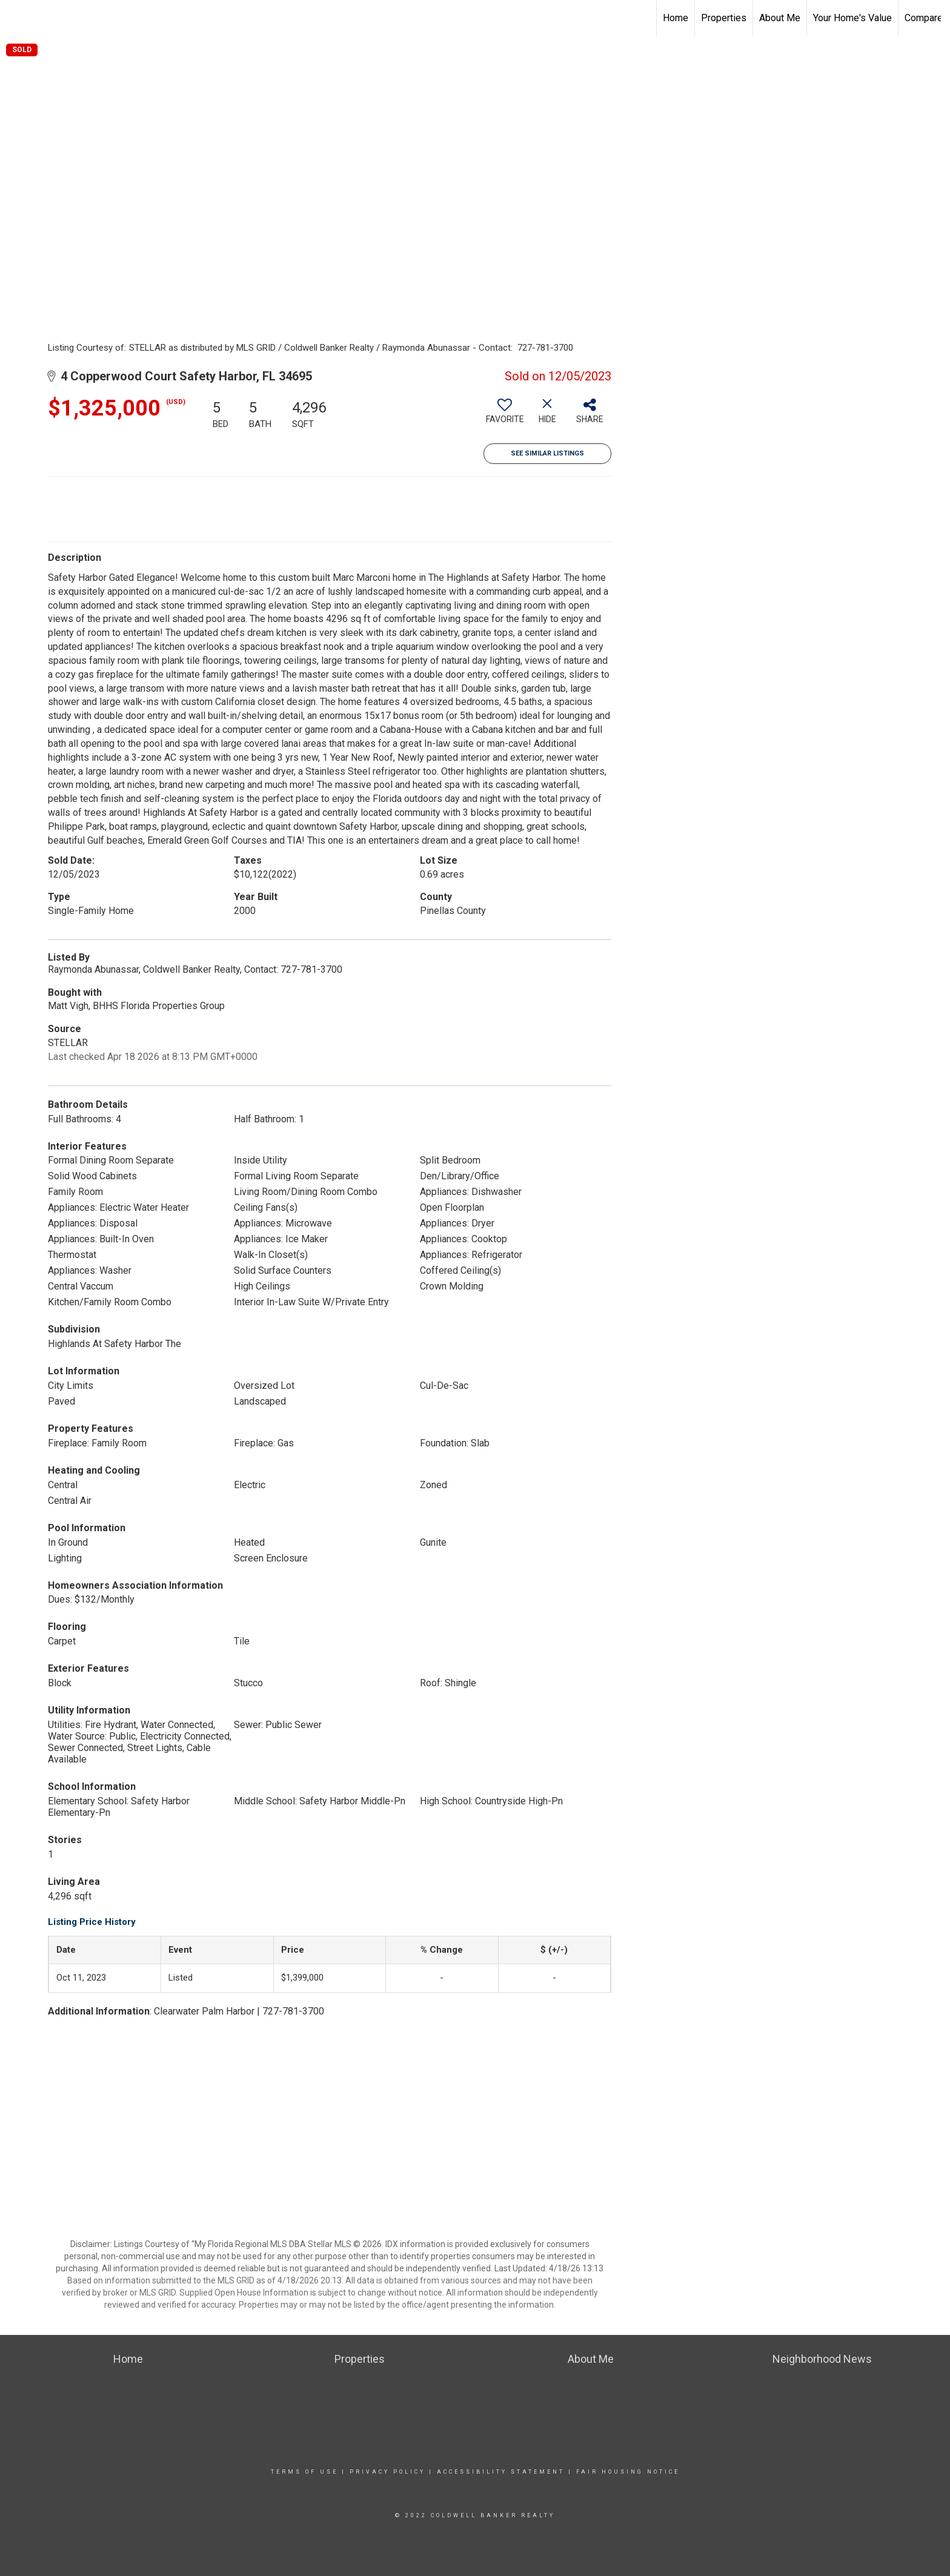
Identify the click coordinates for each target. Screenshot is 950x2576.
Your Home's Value (852, 18)
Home (675, 18)
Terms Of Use (304, 2472)
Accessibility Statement (501, 2472)
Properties (723, 18)
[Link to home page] (15, 18)
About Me (779, 18)
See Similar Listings (547, 453)
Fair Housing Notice (628, 2472)
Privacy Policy (387, 2472)
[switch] (504, 415)
